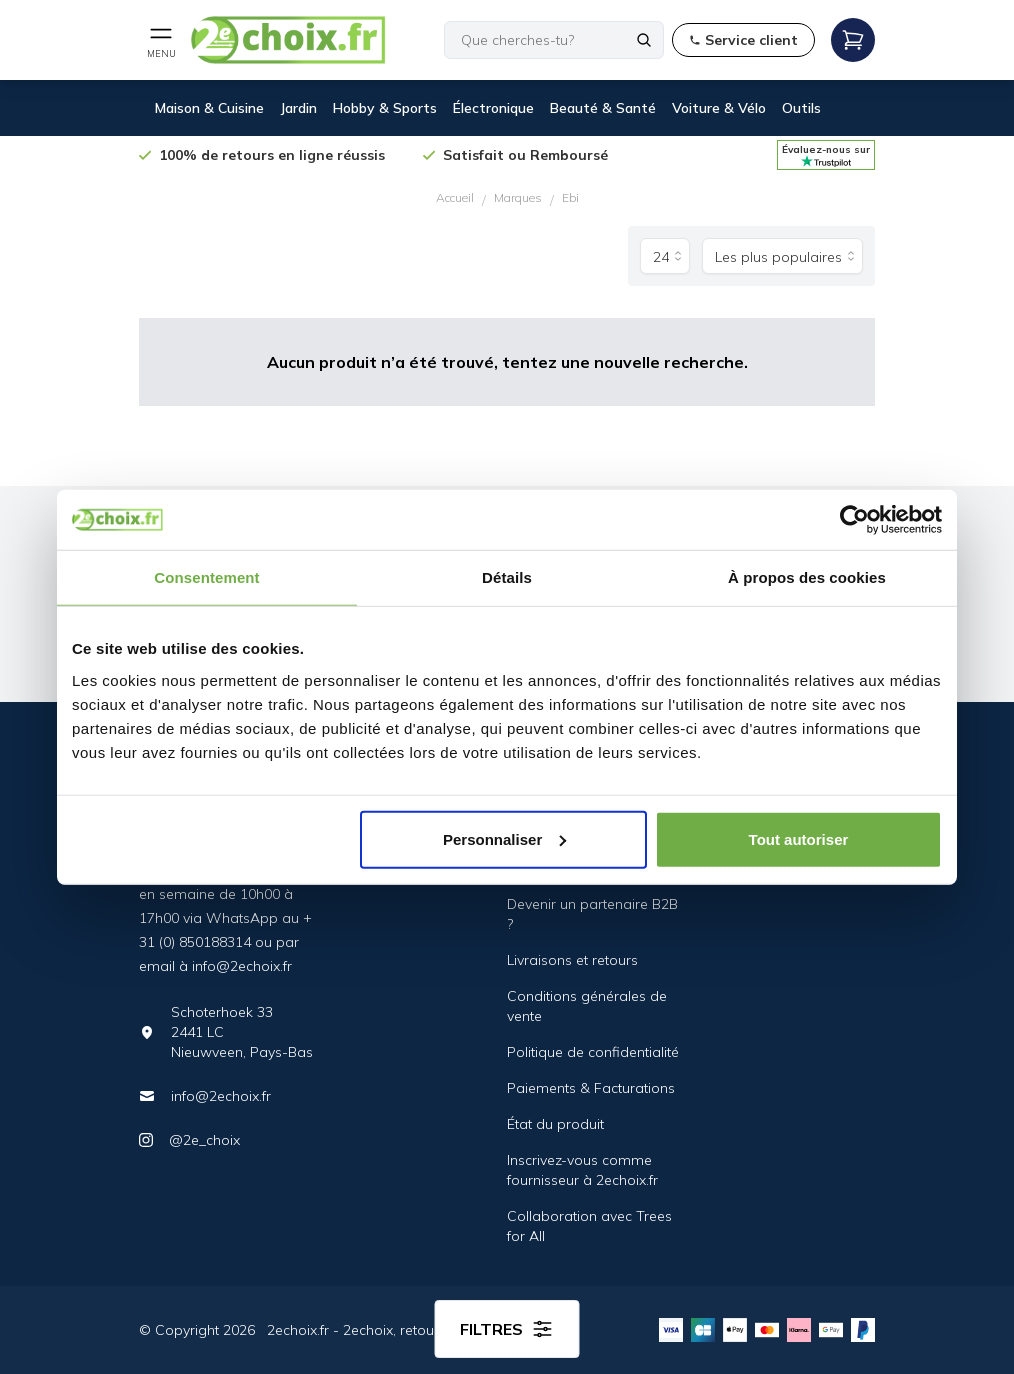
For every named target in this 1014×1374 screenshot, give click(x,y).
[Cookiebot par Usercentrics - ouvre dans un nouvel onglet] (854, 520)
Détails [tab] (507, 577)
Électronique (493, 108)
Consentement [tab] (206, 577)
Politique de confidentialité (593, 1052)
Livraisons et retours (572, 960)
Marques (518, 197)
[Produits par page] (665, 256)
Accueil (455, 197)
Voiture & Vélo (719, 108)
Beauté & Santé (603, 108)
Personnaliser (504, 838)
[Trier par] (782, 256)
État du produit (555, 1124)
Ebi (570, 197)
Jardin (298, 108)
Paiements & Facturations (591, 1088)
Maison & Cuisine (209, 108)
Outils (801, 108)
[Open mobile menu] (161, 40)
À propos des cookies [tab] (807, 577)
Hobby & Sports (385, 108)
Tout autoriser (799, 838)
